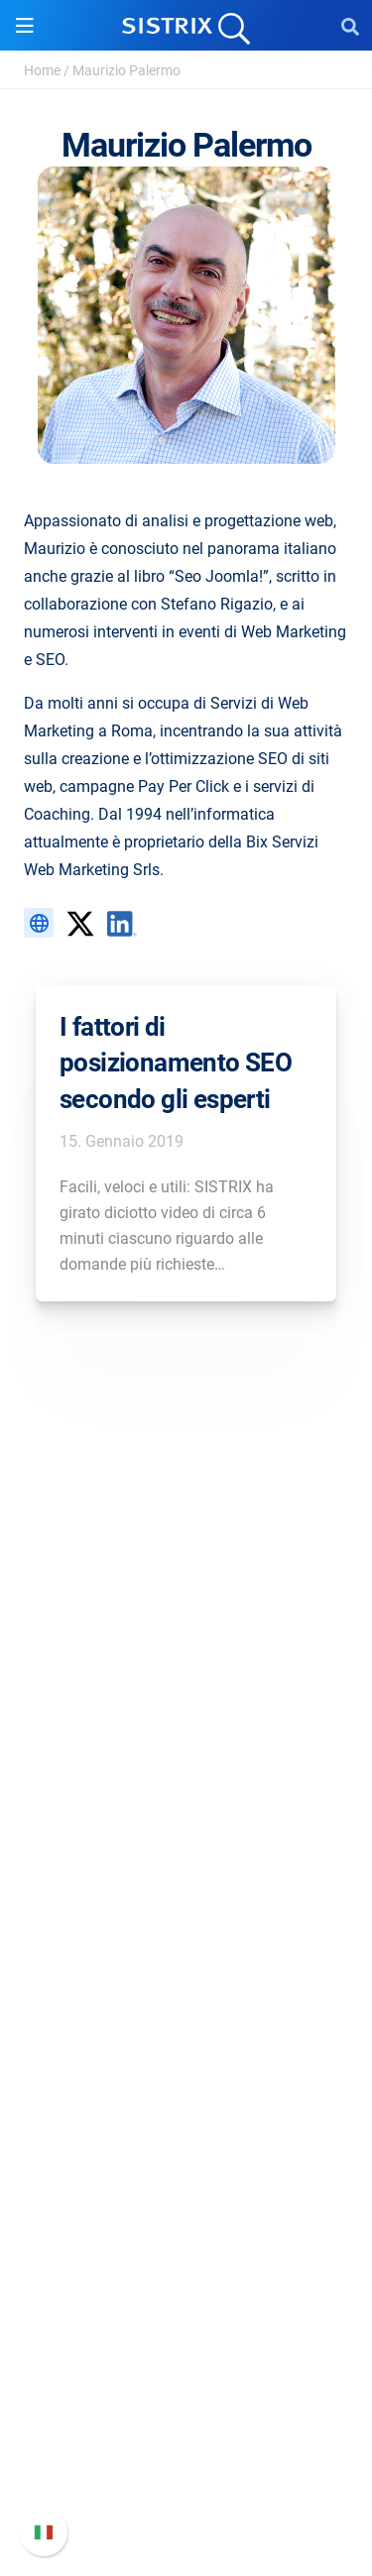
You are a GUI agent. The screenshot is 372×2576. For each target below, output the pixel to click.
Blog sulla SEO (186, 2197)
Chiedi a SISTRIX (186, 2102)
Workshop (186, 2134)
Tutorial (186, 2261)
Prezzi (186, 1907)
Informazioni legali (186, 1807)
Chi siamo (186, 1680)
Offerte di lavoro (186, 1712)
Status (186, 2488)
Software (186, 1869)
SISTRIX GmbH (186, 1642)
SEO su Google (186, 1939)
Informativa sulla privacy (186, 1775)
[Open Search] (350, 26)
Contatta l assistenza (186, 2456)
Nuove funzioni (186, 2393)
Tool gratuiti (186, 2229)
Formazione (186, 1744)
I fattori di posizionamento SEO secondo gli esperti (176, 1063)
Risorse (186, 2065)
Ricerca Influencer (186, 2002)
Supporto (186, 2323)
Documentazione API (186, 2424)
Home (42, 70)
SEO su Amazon (186, 1970)
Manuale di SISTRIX (186, 2361)
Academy (186, 2166)
